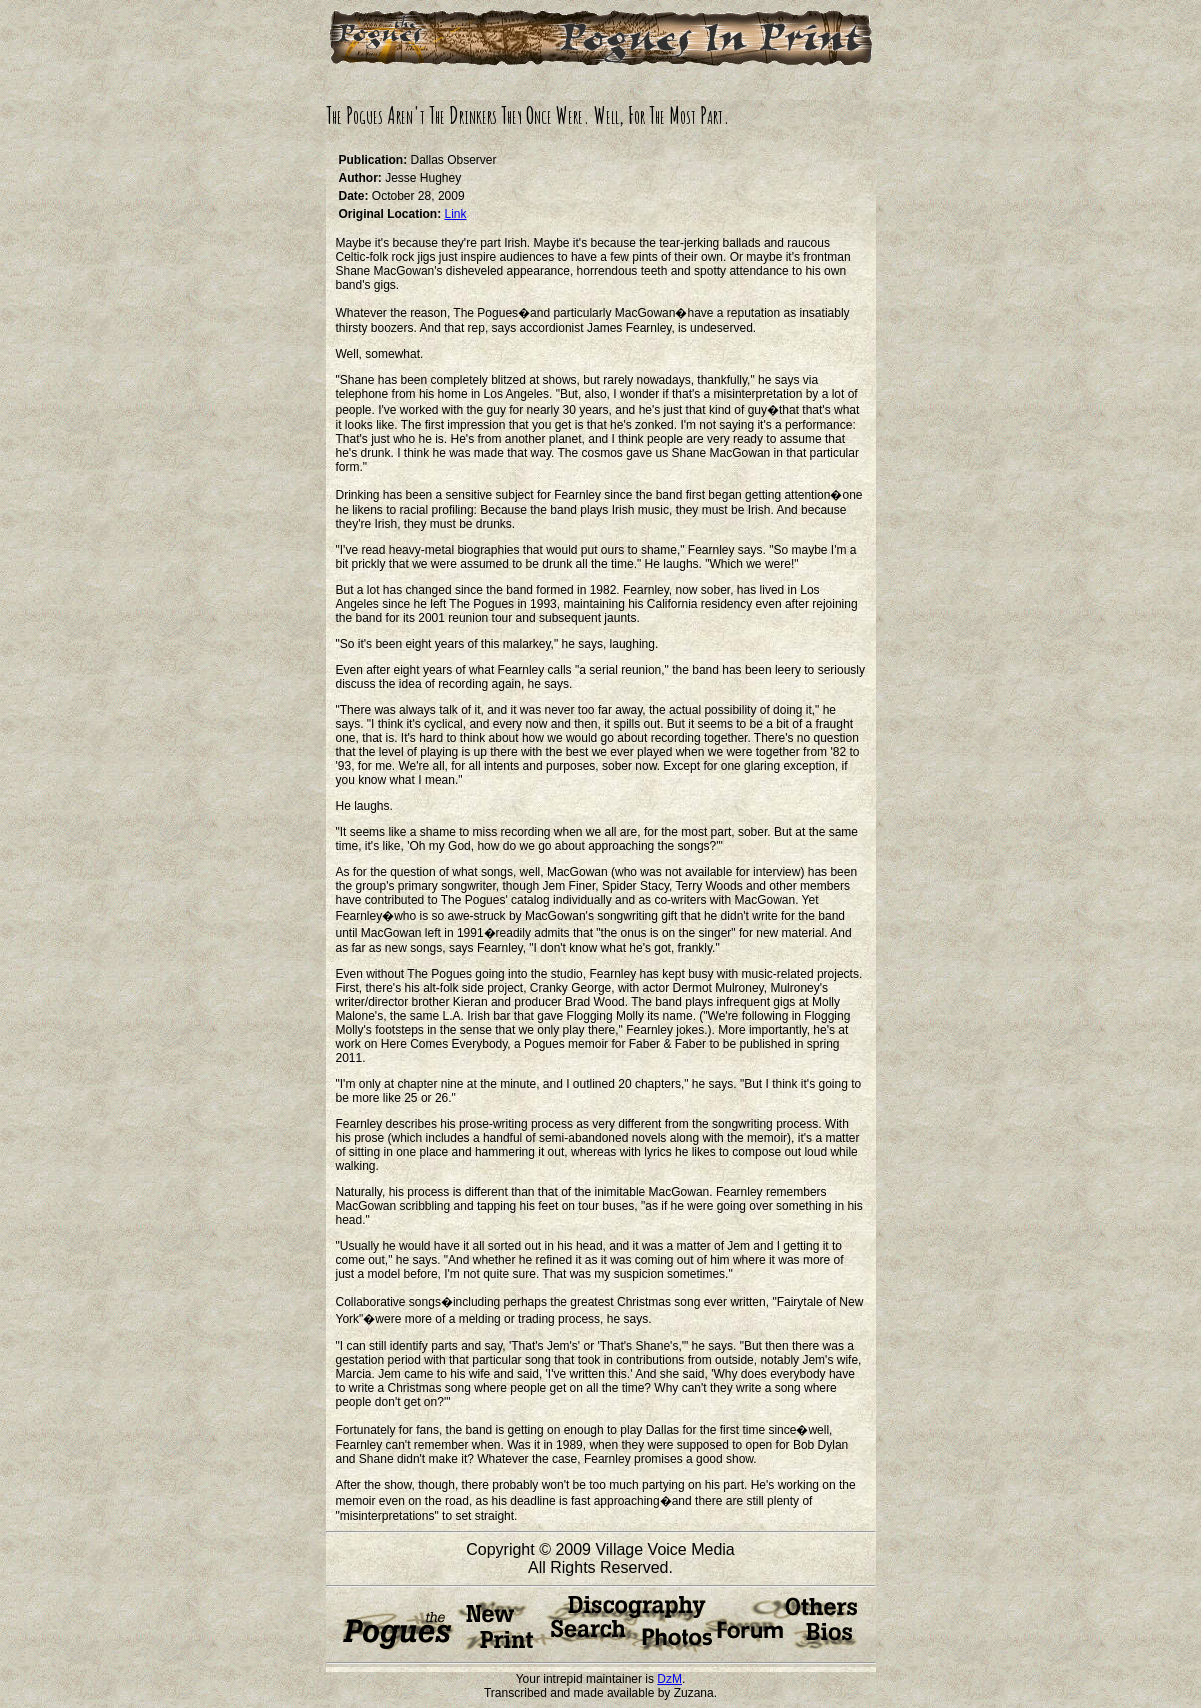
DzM (669, 1679)
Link (456, 214)
